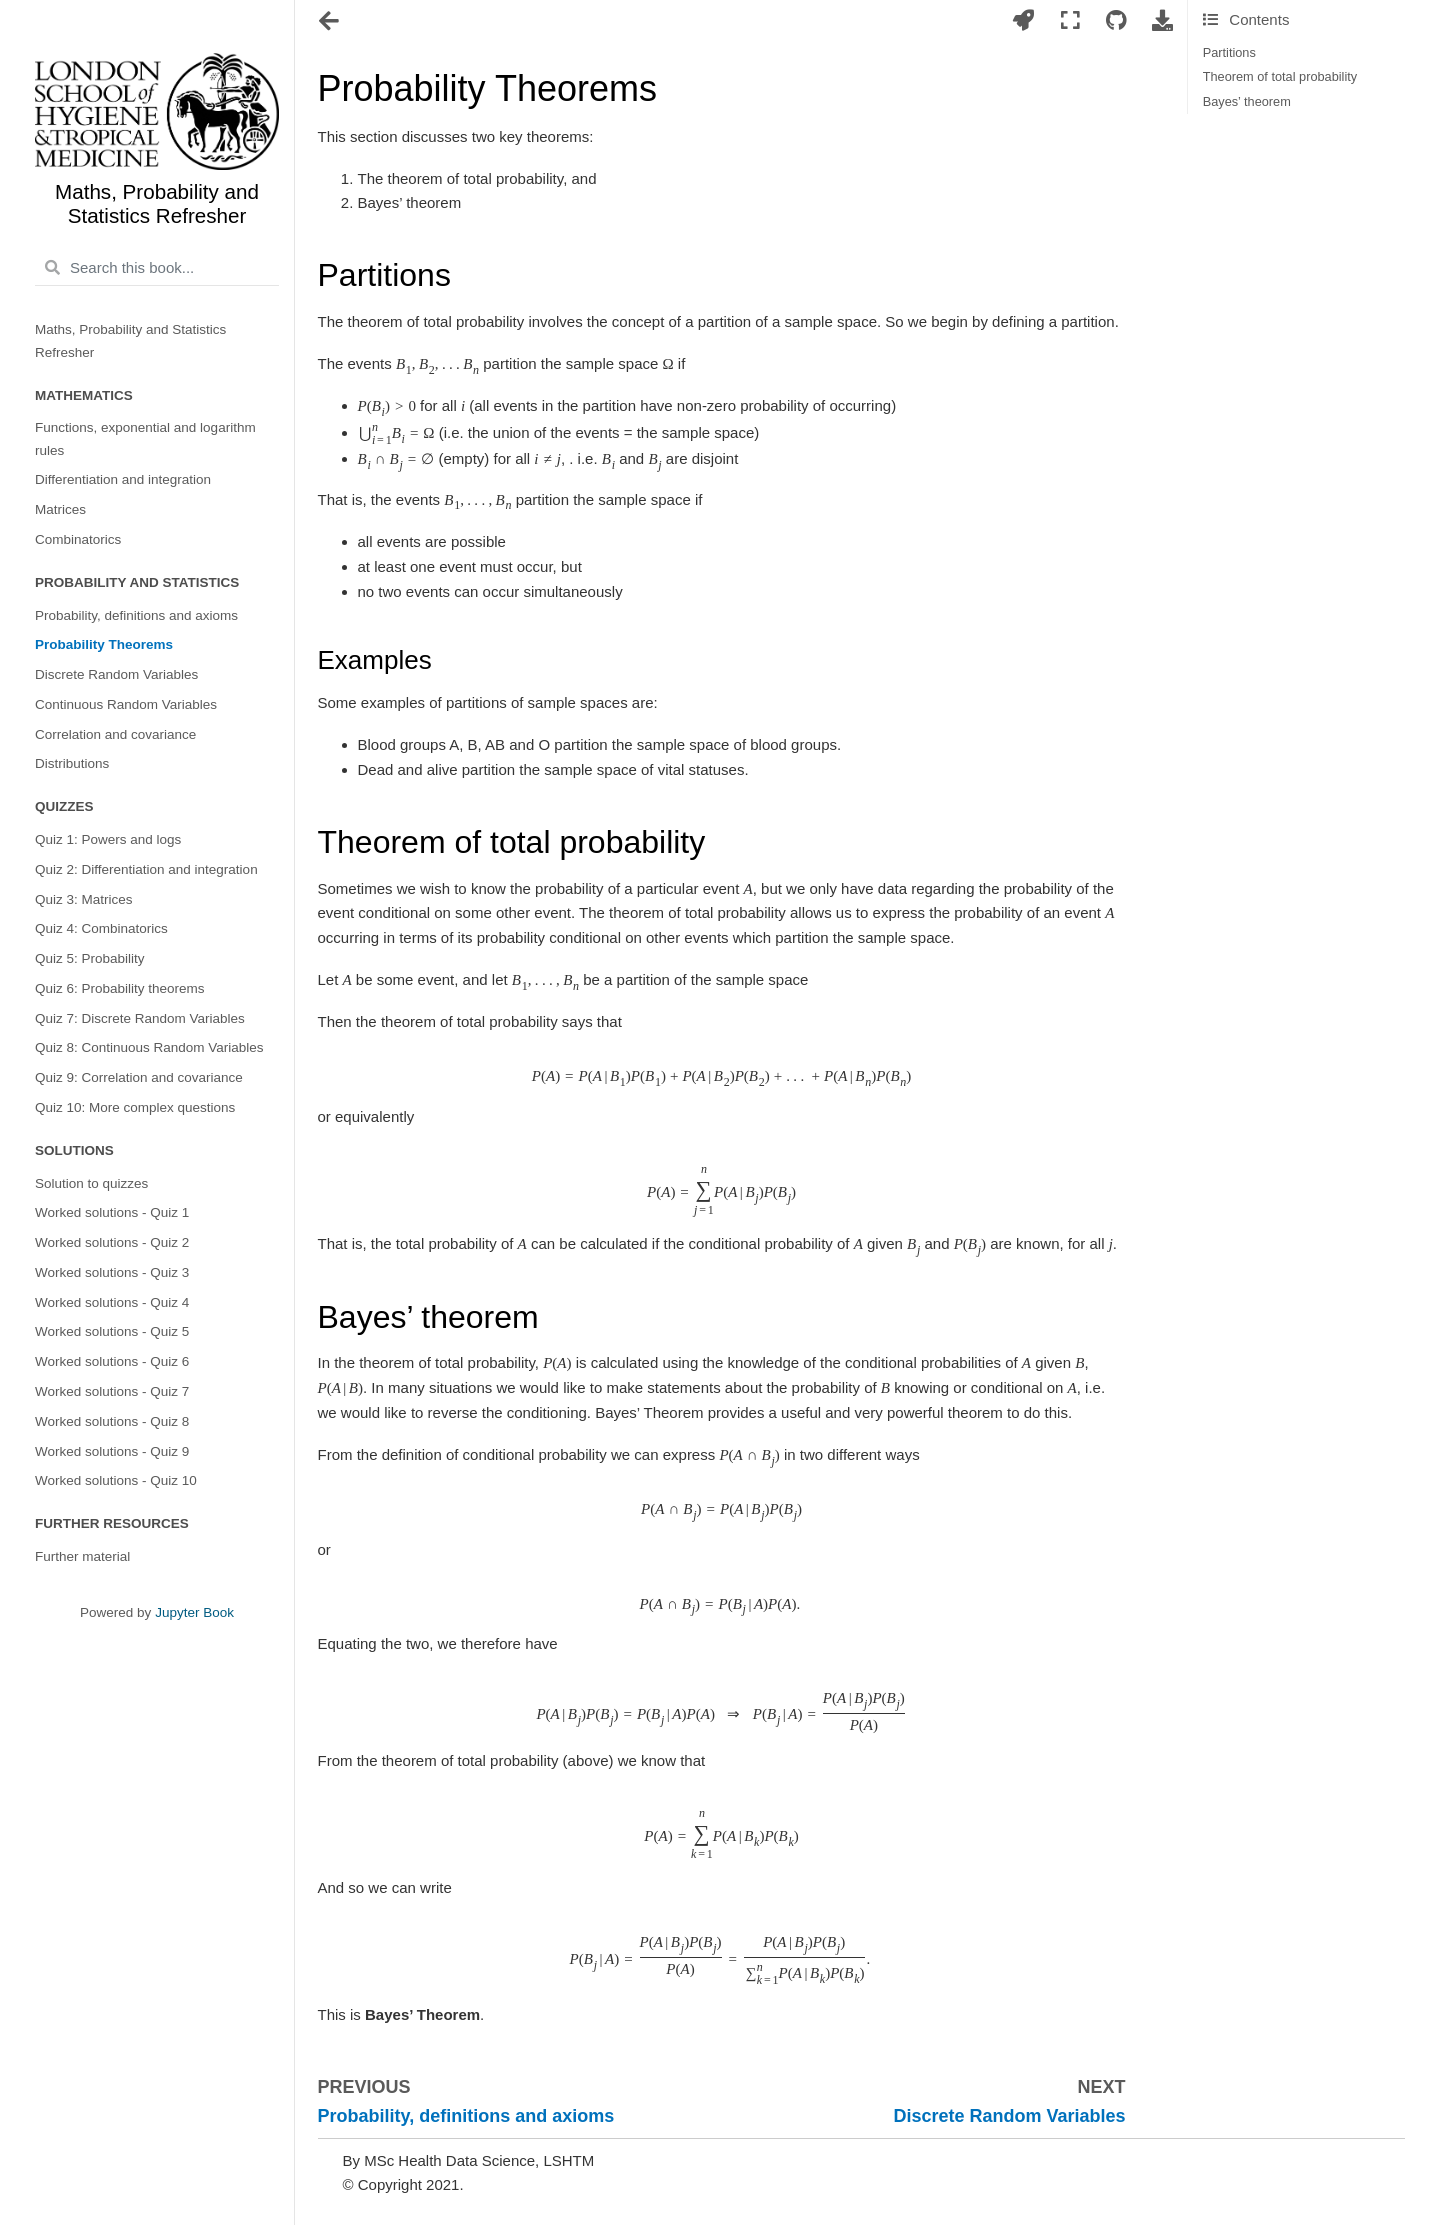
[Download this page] (1163, 21)
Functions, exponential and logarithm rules (145, 438)
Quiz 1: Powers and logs (108, 839)
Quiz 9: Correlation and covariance (139, 1077)
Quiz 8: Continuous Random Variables (149, 1047)
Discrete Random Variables (116, 674)
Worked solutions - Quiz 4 (112, 1302)
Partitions (1229, 52)
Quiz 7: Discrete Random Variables (140, 1018)
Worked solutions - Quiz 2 (112, 1242)
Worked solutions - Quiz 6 (112, 1361)
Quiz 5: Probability (90, 958)
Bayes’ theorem (1247, 101)
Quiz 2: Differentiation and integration (146, 869)
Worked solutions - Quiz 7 (112, 1391)
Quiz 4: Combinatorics (101, 928)
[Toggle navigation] (330, 23)
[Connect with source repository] (1115, 21)
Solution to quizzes (91, 1183)
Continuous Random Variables (126, 704)
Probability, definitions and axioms (136, 615)
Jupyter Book (194, 1612)
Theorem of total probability (1280, 76)
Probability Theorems (104, 644)
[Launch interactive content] (1024, 21)
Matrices (60, 509)
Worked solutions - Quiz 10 (116, 1480)
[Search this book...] (157, 268)
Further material (82, 1556)
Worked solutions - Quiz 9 (112, 1451)
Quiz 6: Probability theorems (120, 988)
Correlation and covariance (115, 734)
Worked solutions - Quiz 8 (112, 1421)
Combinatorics (78, 539)
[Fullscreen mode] (1070, 21)
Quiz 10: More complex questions (135, 1107)
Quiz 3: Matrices (84, 899)
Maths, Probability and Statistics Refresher (130, 340)
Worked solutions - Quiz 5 (112, 1331)
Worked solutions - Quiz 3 (112, 1272)
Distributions (72, 763)
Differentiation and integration (123, 479)
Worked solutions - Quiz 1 (112, 1212)
